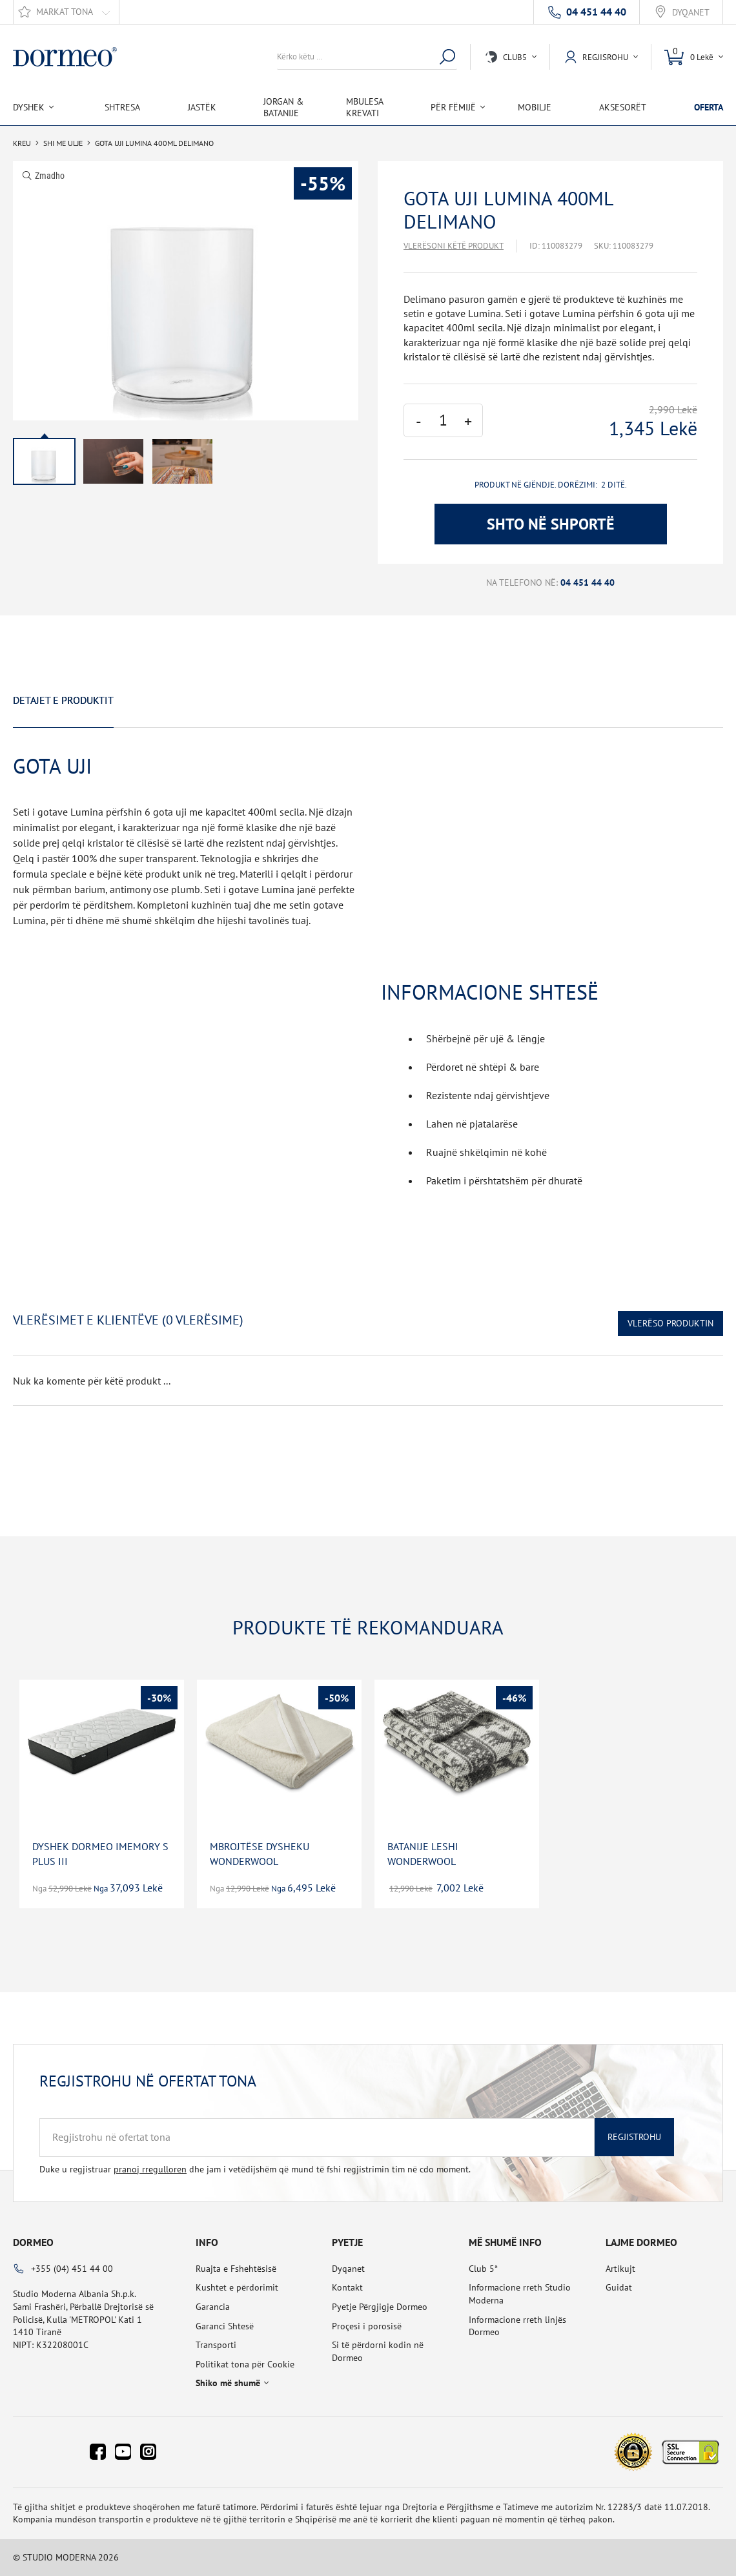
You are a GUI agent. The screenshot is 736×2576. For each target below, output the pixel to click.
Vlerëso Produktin (670, 1323)
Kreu (22, 143)
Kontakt (347, 2287)
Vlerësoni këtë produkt (454, 245)
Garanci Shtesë (225, 2326)
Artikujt (620, 2268)
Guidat (619, 2287)
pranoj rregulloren (150, 2169)
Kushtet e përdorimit (237, 2287)
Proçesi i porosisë (367, 2326)
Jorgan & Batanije (283, 107)
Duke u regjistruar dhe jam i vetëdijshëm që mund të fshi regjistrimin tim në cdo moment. (255, 2169)
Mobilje (534, 107)
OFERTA (708, 107)
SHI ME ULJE (63, 143)
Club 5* (483, 2268)
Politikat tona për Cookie (245, 2364)
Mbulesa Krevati (364, 107)
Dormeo (33, 2242)
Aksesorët (622, 107)
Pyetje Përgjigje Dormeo (379, 2307)
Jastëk (202, 107)
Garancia (213, 2307)
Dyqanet (691, 12)
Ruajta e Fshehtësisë (236, 2268)
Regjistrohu (634, 2137)
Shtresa (122, 107)
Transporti (216, 2345)
